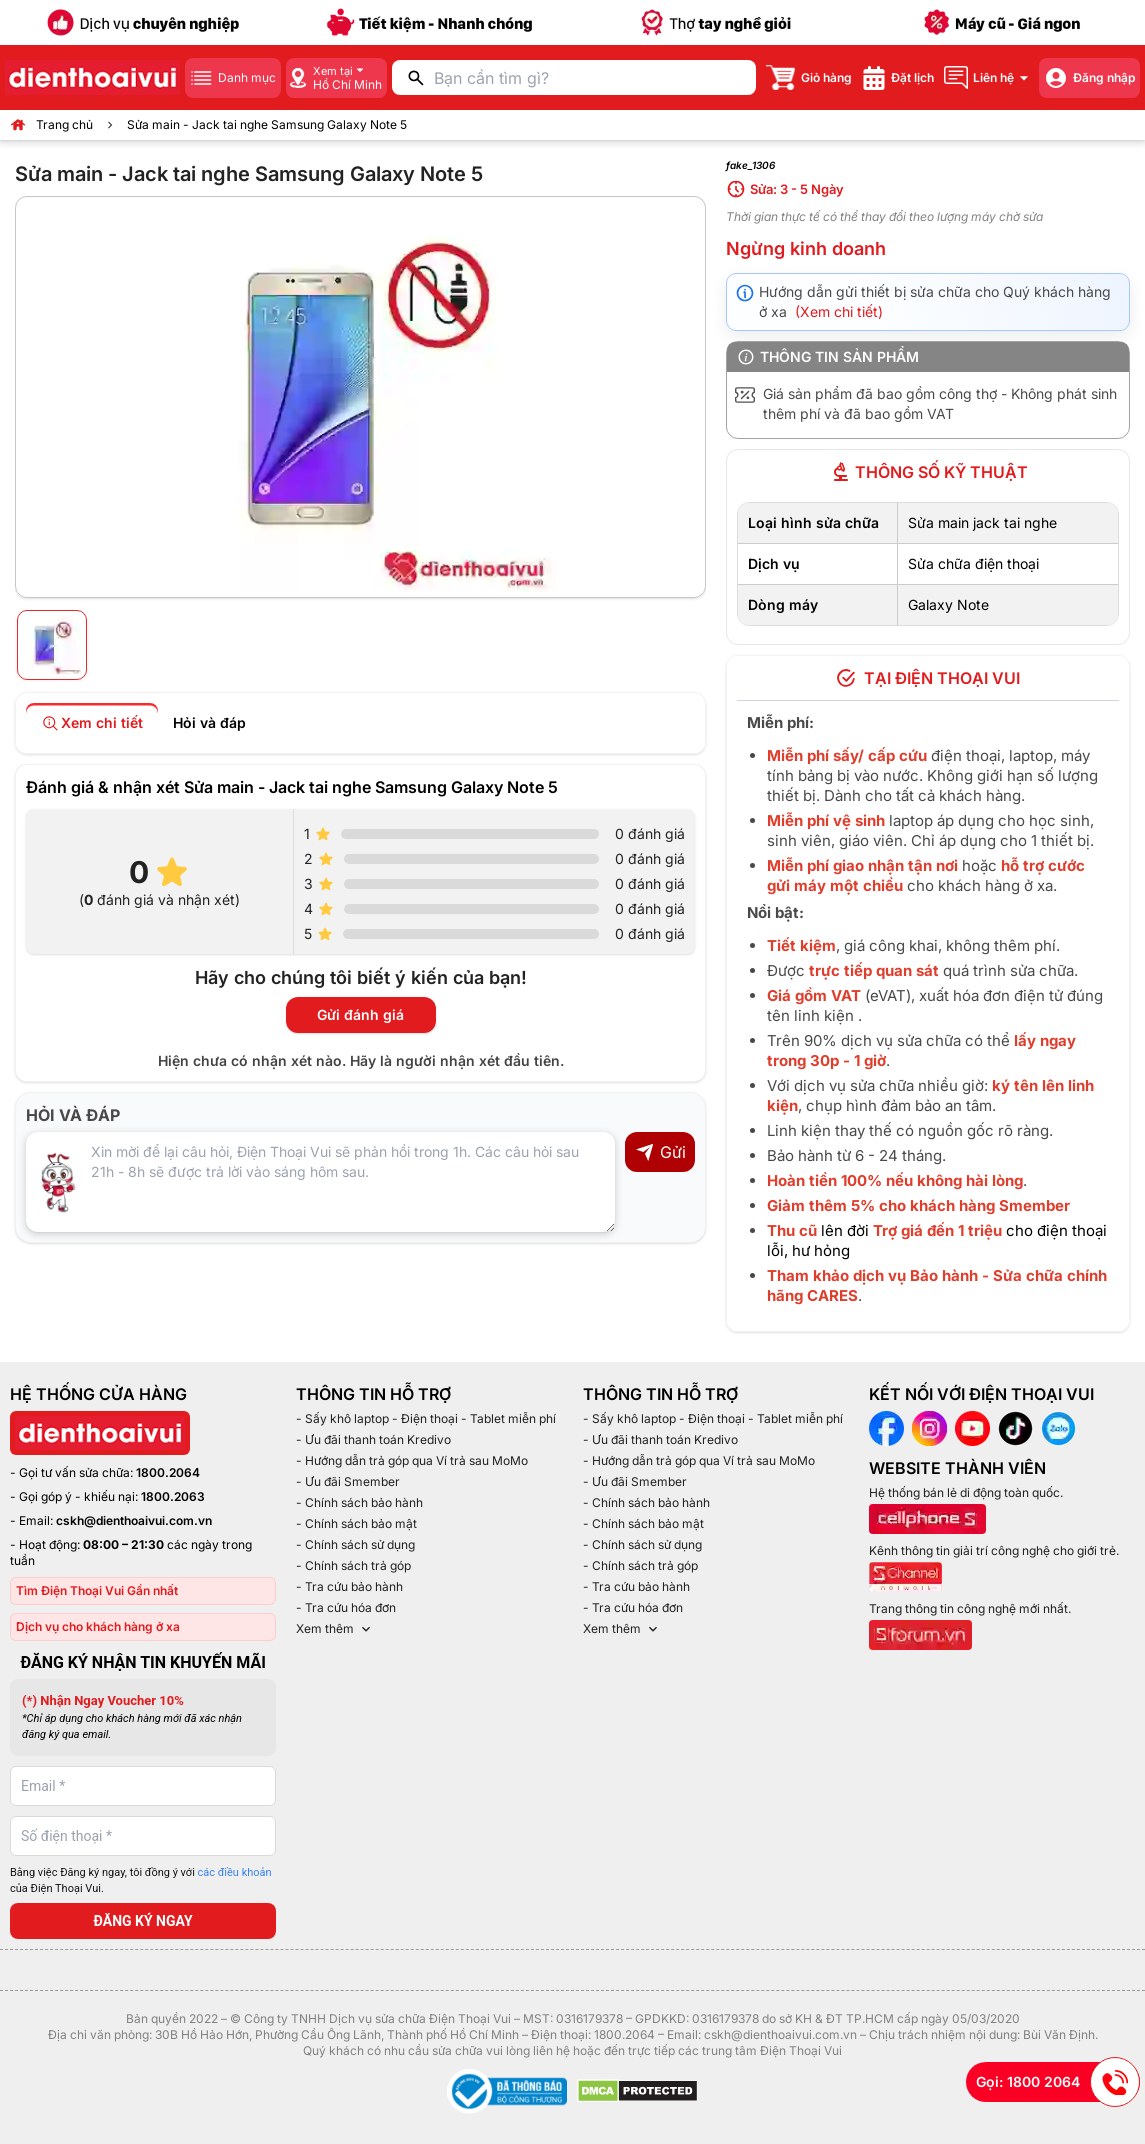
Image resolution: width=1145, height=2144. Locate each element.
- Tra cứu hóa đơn (346, 1607)
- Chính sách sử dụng (355, 1544)
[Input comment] (320, 1182)
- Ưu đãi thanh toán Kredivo (373, 1439)
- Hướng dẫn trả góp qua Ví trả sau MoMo (412, 1460)
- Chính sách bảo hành (359, 1502)
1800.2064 (168, 1472)
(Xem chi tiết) (839, 311)
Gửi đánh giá (360, 1014)
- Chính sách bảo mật (356, 1523)
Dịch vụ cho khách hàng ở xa (98, 1626)
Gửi (660, 1152)
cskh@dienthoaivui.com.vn (134, 1520)
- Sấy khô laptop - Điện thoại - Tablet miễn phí (426, 1418)
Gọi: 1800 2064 (1058, 2082)
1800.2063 (173, 1496)
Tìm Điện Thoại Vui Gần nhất (97, 1590)
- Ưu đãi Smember (348, 1481)
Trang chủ (64, 124)
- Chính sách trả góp (353, 1565)
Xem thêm (335, 1629)
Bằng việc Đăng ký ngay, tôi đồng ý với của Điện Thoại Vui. (141, 1881)
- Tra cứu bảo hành (349, 1586)
